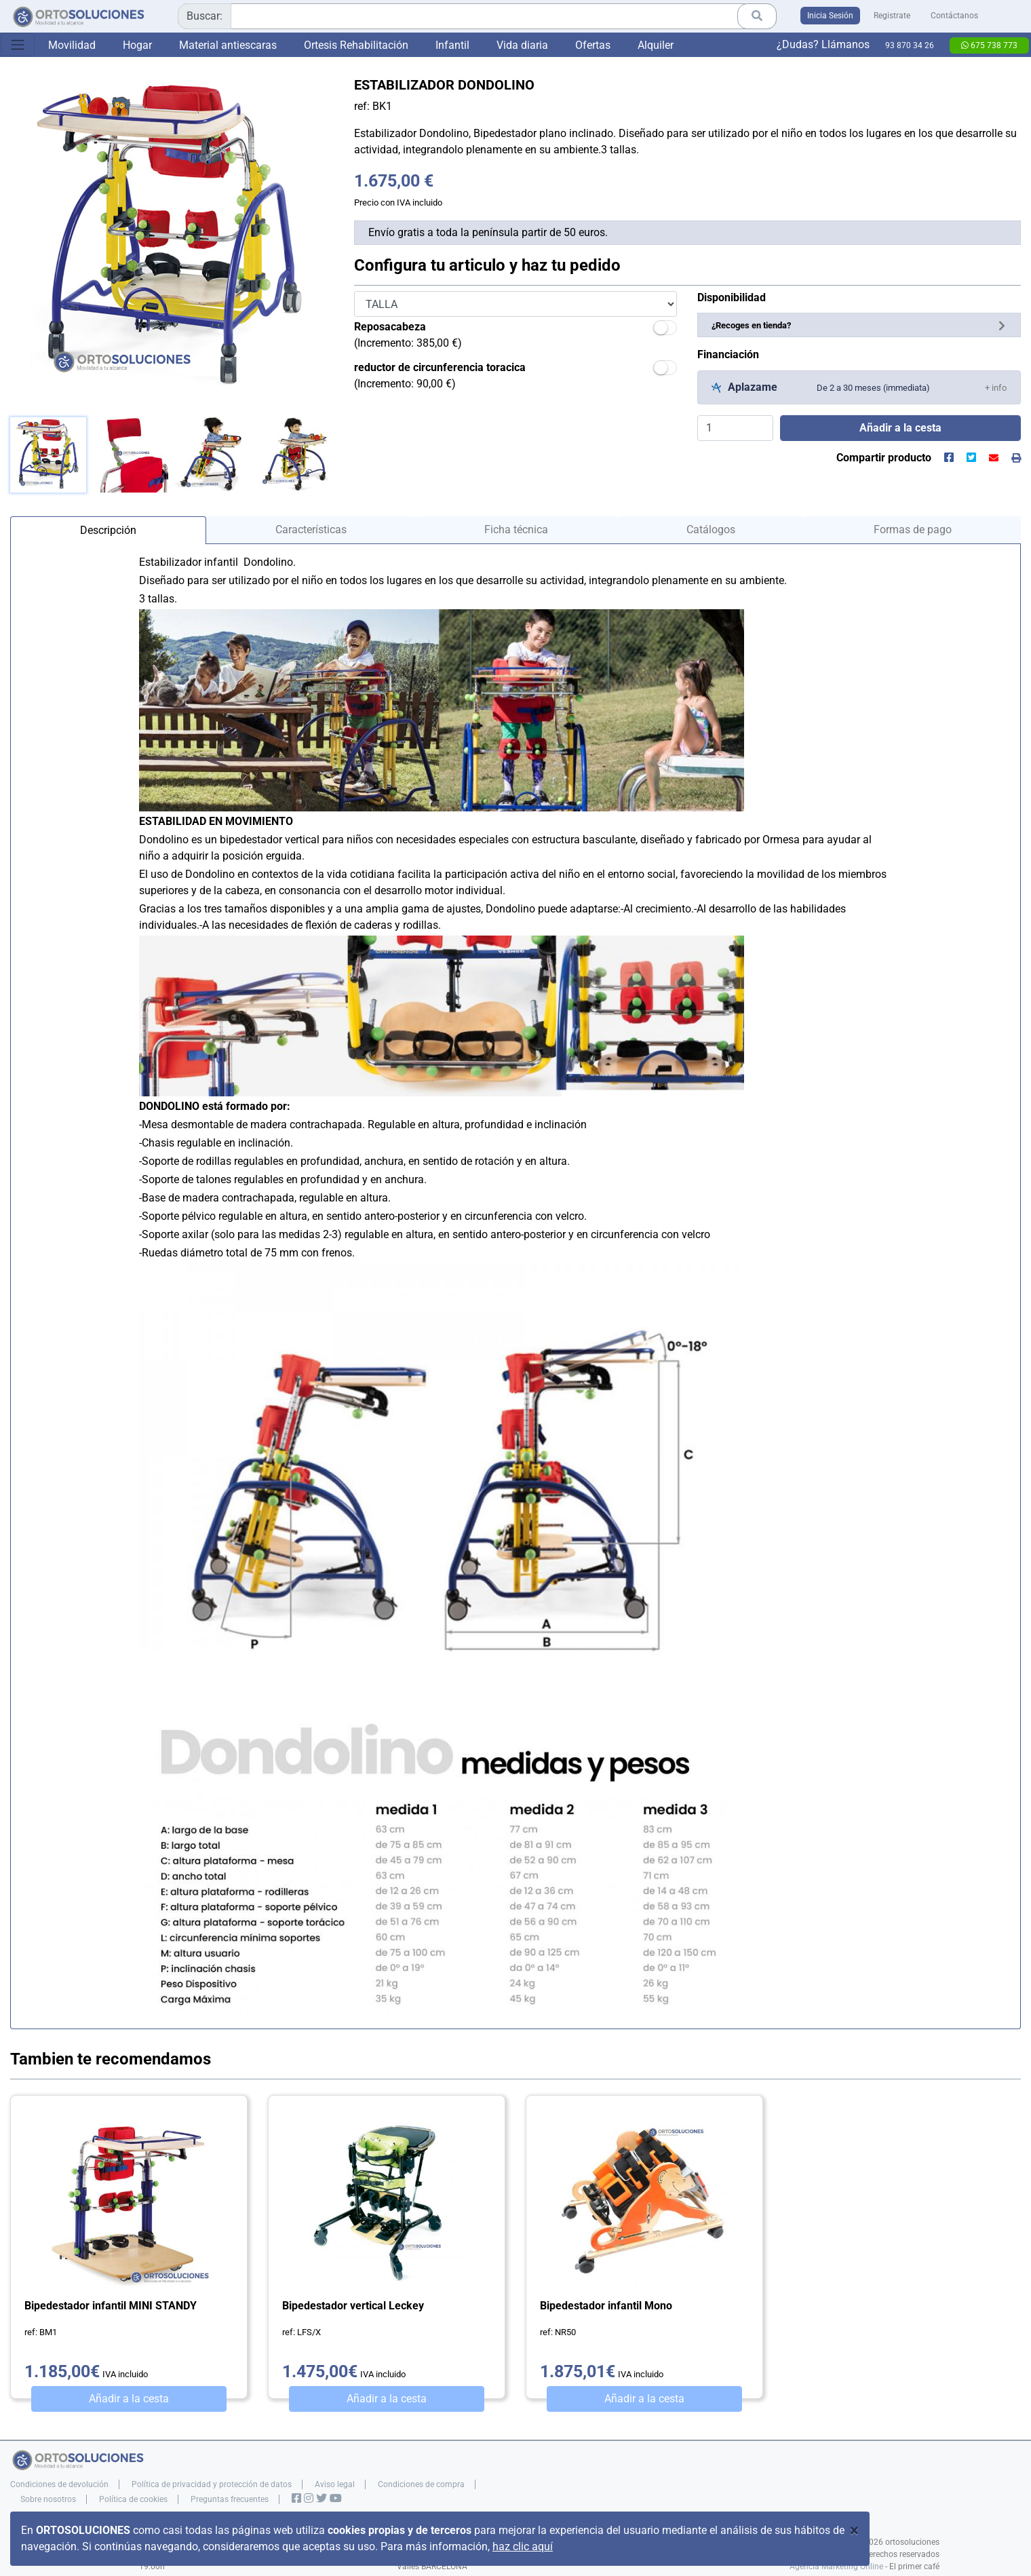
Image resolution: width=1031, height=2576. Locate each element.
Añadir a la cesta (129, 2398)
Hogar (137, 45)
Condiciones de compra (421, 2484)
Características (311, 529)
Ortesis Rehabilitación (356, 45)
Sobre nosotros (48, 2499)
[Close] (854, 2530)
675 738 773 (989, 45)
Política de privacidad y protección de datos (212, 2484)
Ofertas (592, 45)
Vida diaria (522, 45)
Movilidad (72, 45)
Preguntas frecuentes (230, 2499)
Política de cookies (133, 2499)
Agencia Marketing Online (836, 2566)
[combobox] (477, 16)
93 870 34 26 (909, 45)
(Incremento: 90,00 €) (440, 375)
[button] (996, 387)
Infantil (452, 45)
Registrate (892, 15)
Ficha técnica (516, 529)
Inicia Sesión (830, 15)
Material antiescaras (228, 45)
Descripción (108, 530)
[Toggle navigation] (18, 44)
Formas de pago (913, 529)
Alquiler (656, 45)
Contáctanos (954, 15)
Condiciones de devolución (59, 2484)
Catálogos (710, 529)
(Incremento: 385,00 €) (408, 334)
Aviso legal (335, 2484)
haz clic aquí (522, 2546)
